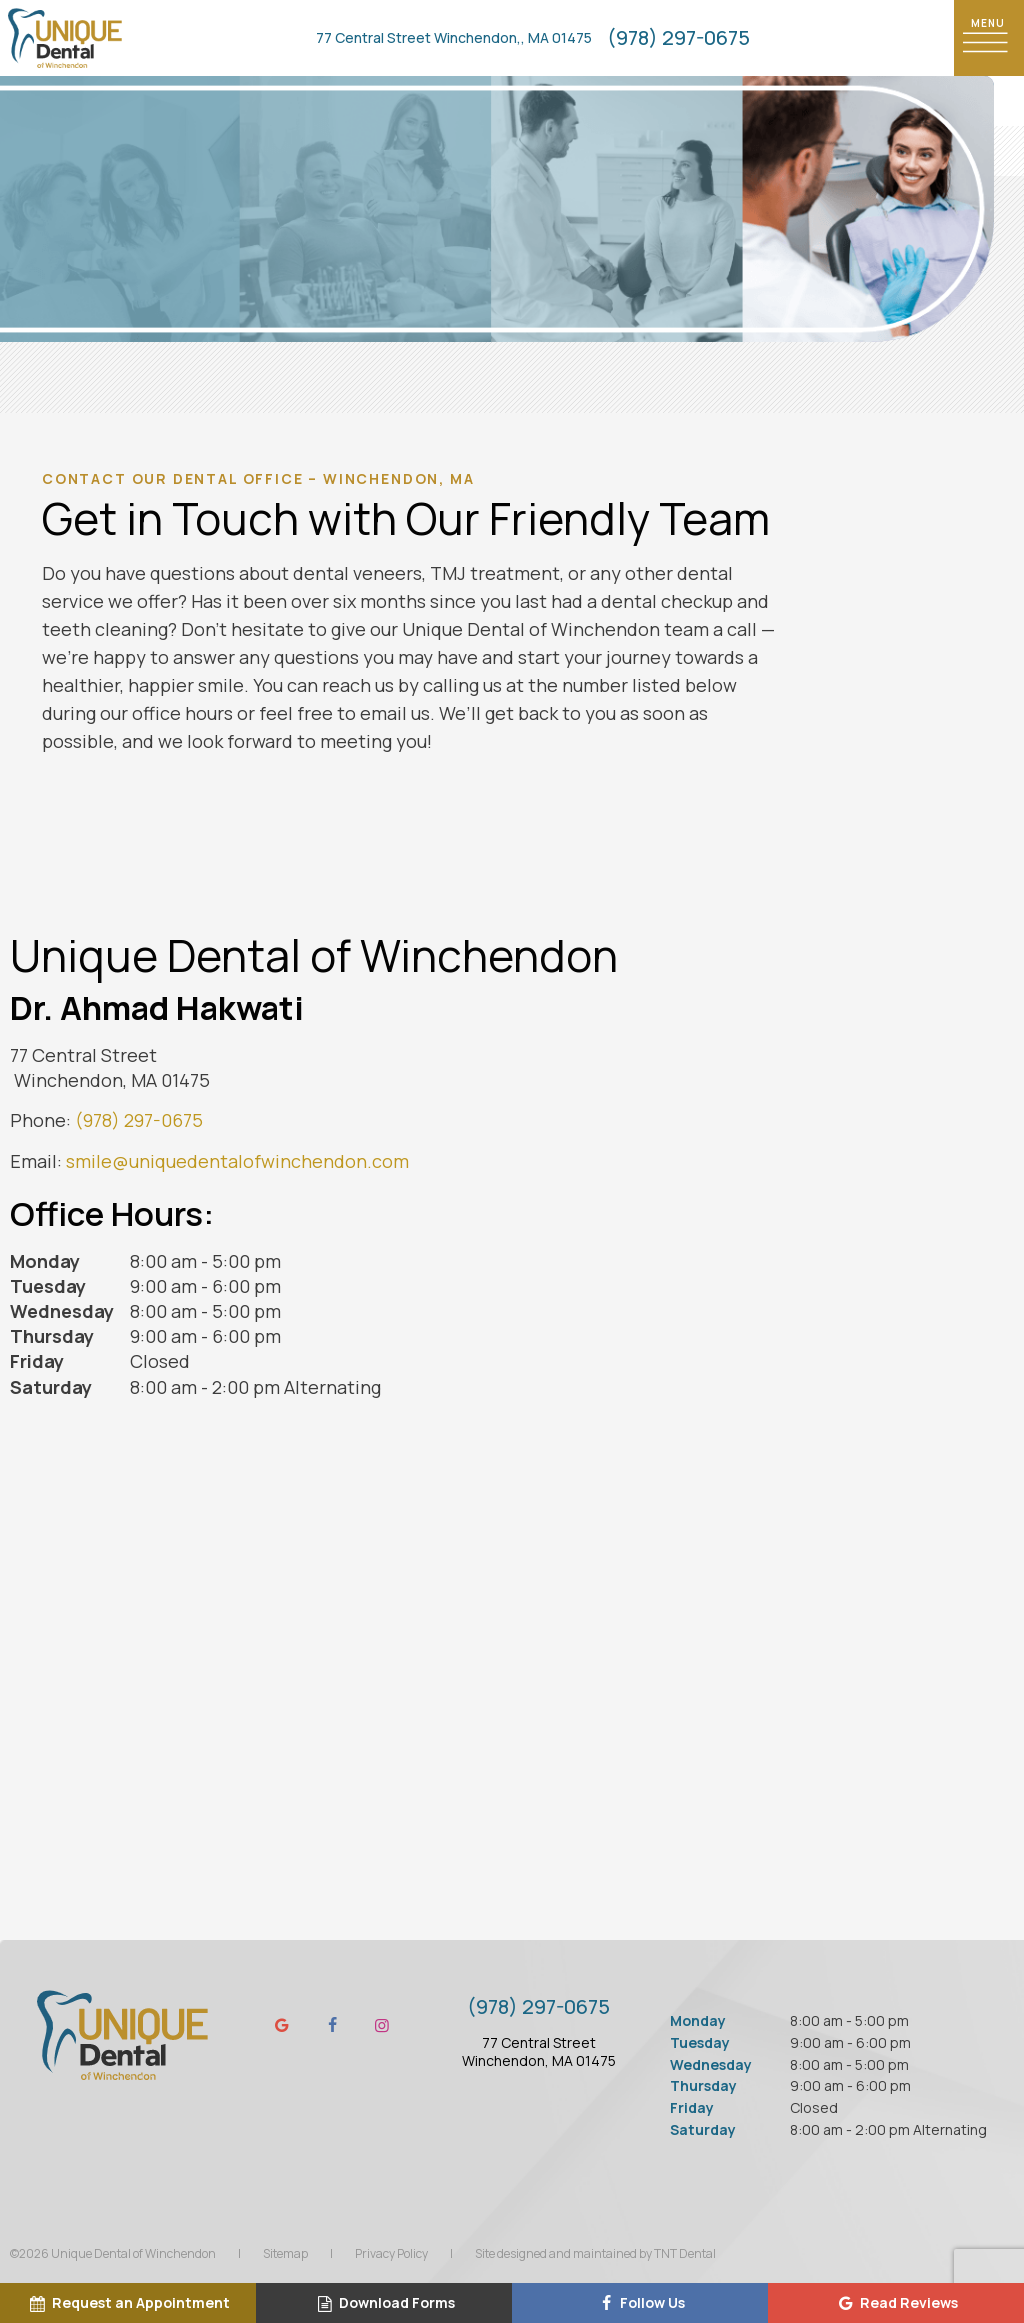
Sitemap (285, 2253)
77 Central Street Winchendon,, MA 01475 (454, 38)
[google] (282, 2025)
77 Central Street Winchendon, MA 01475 (539, 2052)
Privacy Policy (391, 2253)
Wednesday (62, 1311)
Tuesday (48, 1286)
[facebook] (332, 2025)
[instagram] (382, 2025)
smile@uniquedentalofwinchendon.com (237, 1161)
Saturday (51, 1387)
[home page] (65, 38)
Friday (37, 1361)
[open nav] (989, 37)
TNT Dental (685, 2253)
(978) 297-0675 (678, 38)
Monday (45, 1261)
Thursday (52, 1336)
